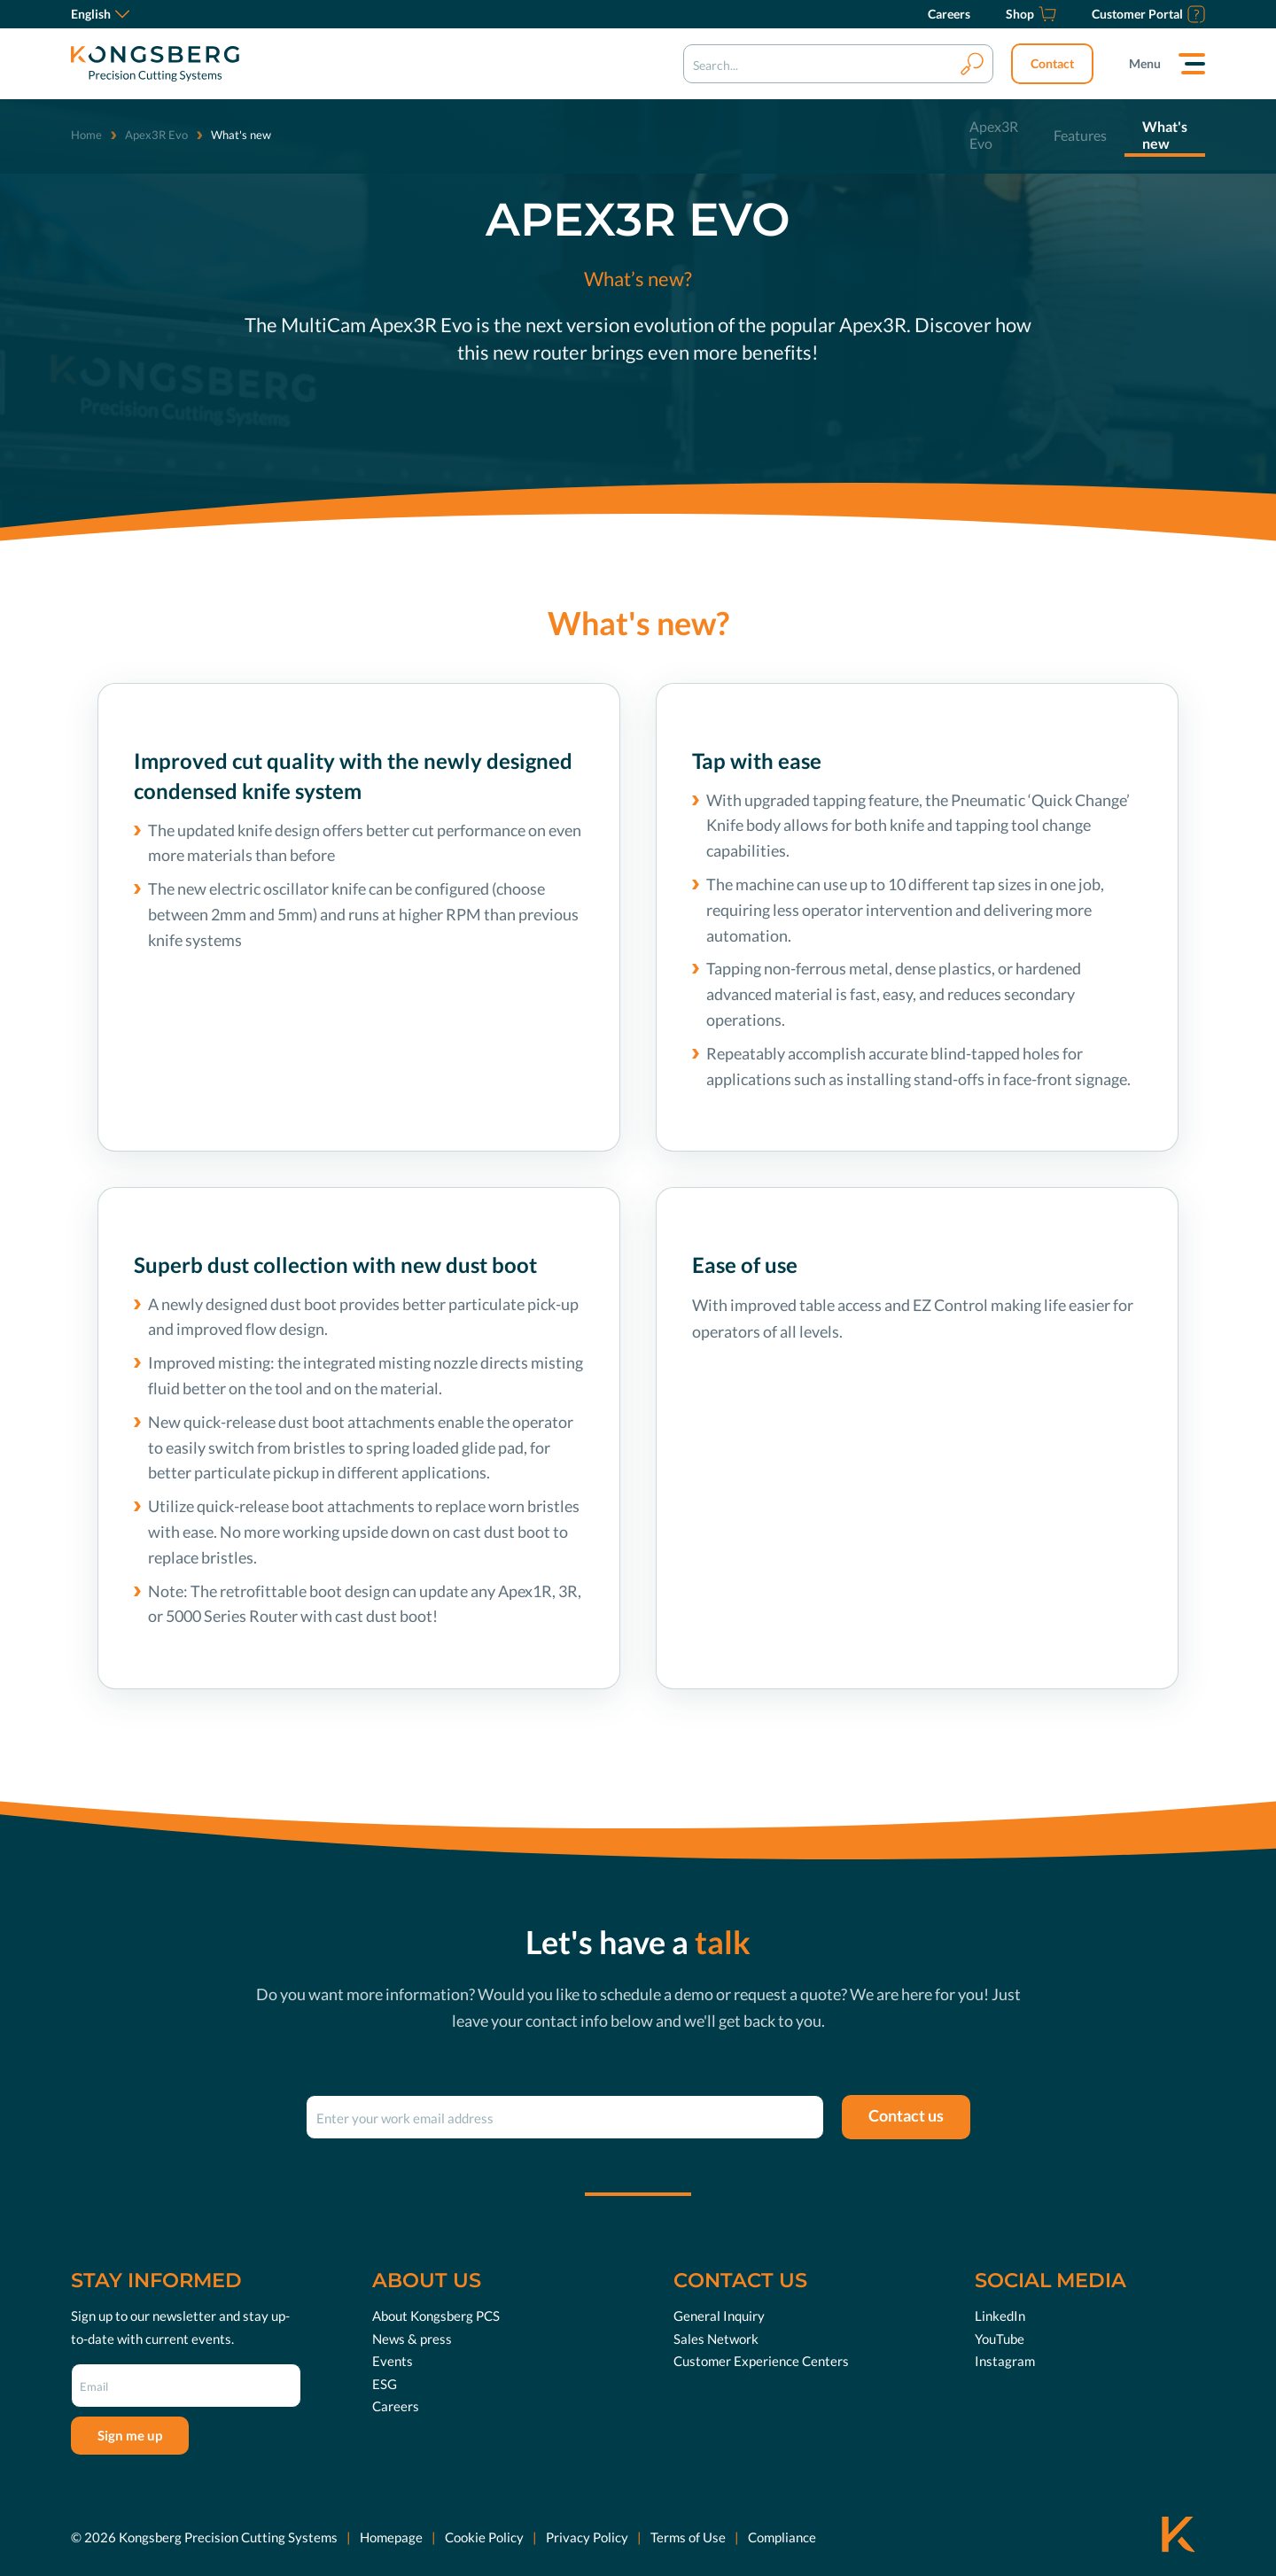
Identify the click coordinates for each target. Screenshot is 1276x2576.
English (100, 13)
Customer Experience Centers (761, 2361)
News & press (412, 2339)
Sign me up (129, 2435)
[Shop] (1031, 14)
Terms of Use (688, 2537)
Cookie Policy (484, 2537)
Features (1080, 135)
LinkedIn (1000, 2316)
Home (86, 135)
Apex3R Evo (156, 135)
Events (392, 2361)
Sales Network (716, 2339)
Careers (395, 2406)
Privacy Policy (587, 2537)
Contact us (906, 2115)
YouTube (999, 2339)
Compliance (782, 2537)
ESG (384, 2384)
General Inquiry (719, 2316)
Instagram (1005, 2361)
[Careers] (949, 14)
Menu (1145, 63)
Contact (1052, 63)
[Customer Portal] (1148, 14)
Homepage (391, 2537)
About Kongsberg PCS (436, 2316)
